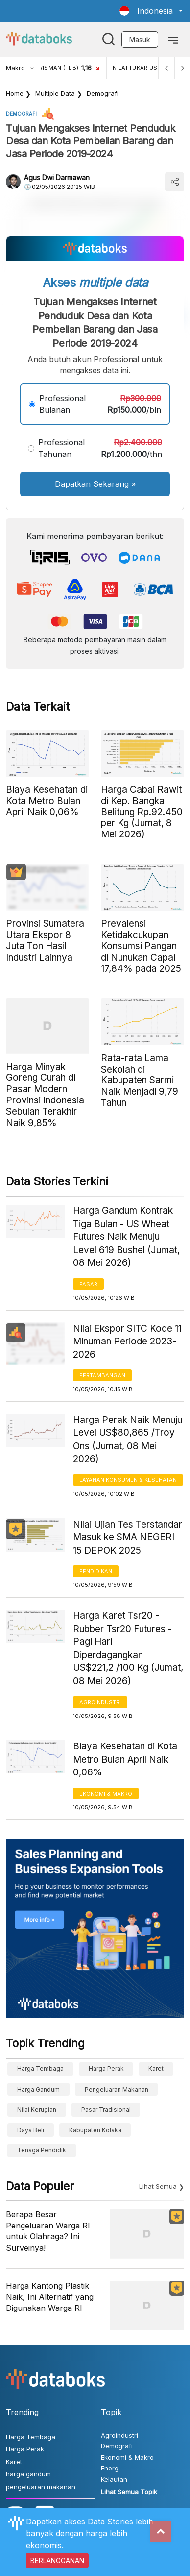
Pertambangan (102, 1375)
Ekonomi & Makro (105, 1793)
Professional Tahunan (61, 448)
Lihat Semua (158, 2186)
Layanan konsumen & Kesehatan (128, 1479)
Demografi (103, 93)
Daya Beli (30, 2130)
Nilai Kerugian (36, 2109)
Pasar (88, 1284)
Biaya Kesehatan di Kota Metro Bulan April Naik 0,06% (125, 1759)
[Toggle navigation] (173, 39)
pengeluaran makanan (116, 2089)
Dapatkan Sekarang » (95, 484)
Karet (156, 2068)
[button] (151, 10)
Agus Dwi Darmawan (57, 177)
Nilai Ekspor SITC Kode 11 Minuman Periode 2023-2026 (127, 1341)
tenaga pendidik (41, 2150)
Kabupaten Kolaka (95, 2130)
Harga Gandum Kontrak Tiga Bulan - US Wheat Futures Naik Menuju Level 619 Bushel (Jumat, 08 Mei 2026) (126, 1236)
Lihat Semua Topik (129, 2492)
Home (15, 93)
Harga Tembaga (40, 2068)
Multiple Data (55, 93)
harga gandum (38, 2089)
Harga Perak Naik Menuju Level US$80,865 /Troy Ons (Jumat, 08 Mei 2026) (127, 1439)
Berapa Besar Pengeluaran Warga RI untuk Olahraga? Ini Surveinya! (48, 2230)
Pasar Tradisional (106, 2109)
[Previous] (166, 68)
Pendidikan (95, 1571)
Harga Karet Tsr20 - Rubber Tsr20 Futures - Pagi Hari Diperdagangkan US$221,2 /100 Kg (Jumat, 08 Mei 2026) (128, 1648)
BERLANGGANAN (57, 2560)
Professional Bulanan (62, 404)
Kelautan (114, 2479)
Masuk (139, 39)
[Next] (182, 68)
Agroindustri (100, 1702)
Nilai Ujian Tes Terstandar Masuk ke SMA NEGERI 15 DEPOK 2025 (127, 1537)
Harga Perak (106, 2068)
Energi (110, 2468)
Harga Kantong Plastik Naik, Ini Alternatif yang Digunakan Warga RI (50, 2297)
